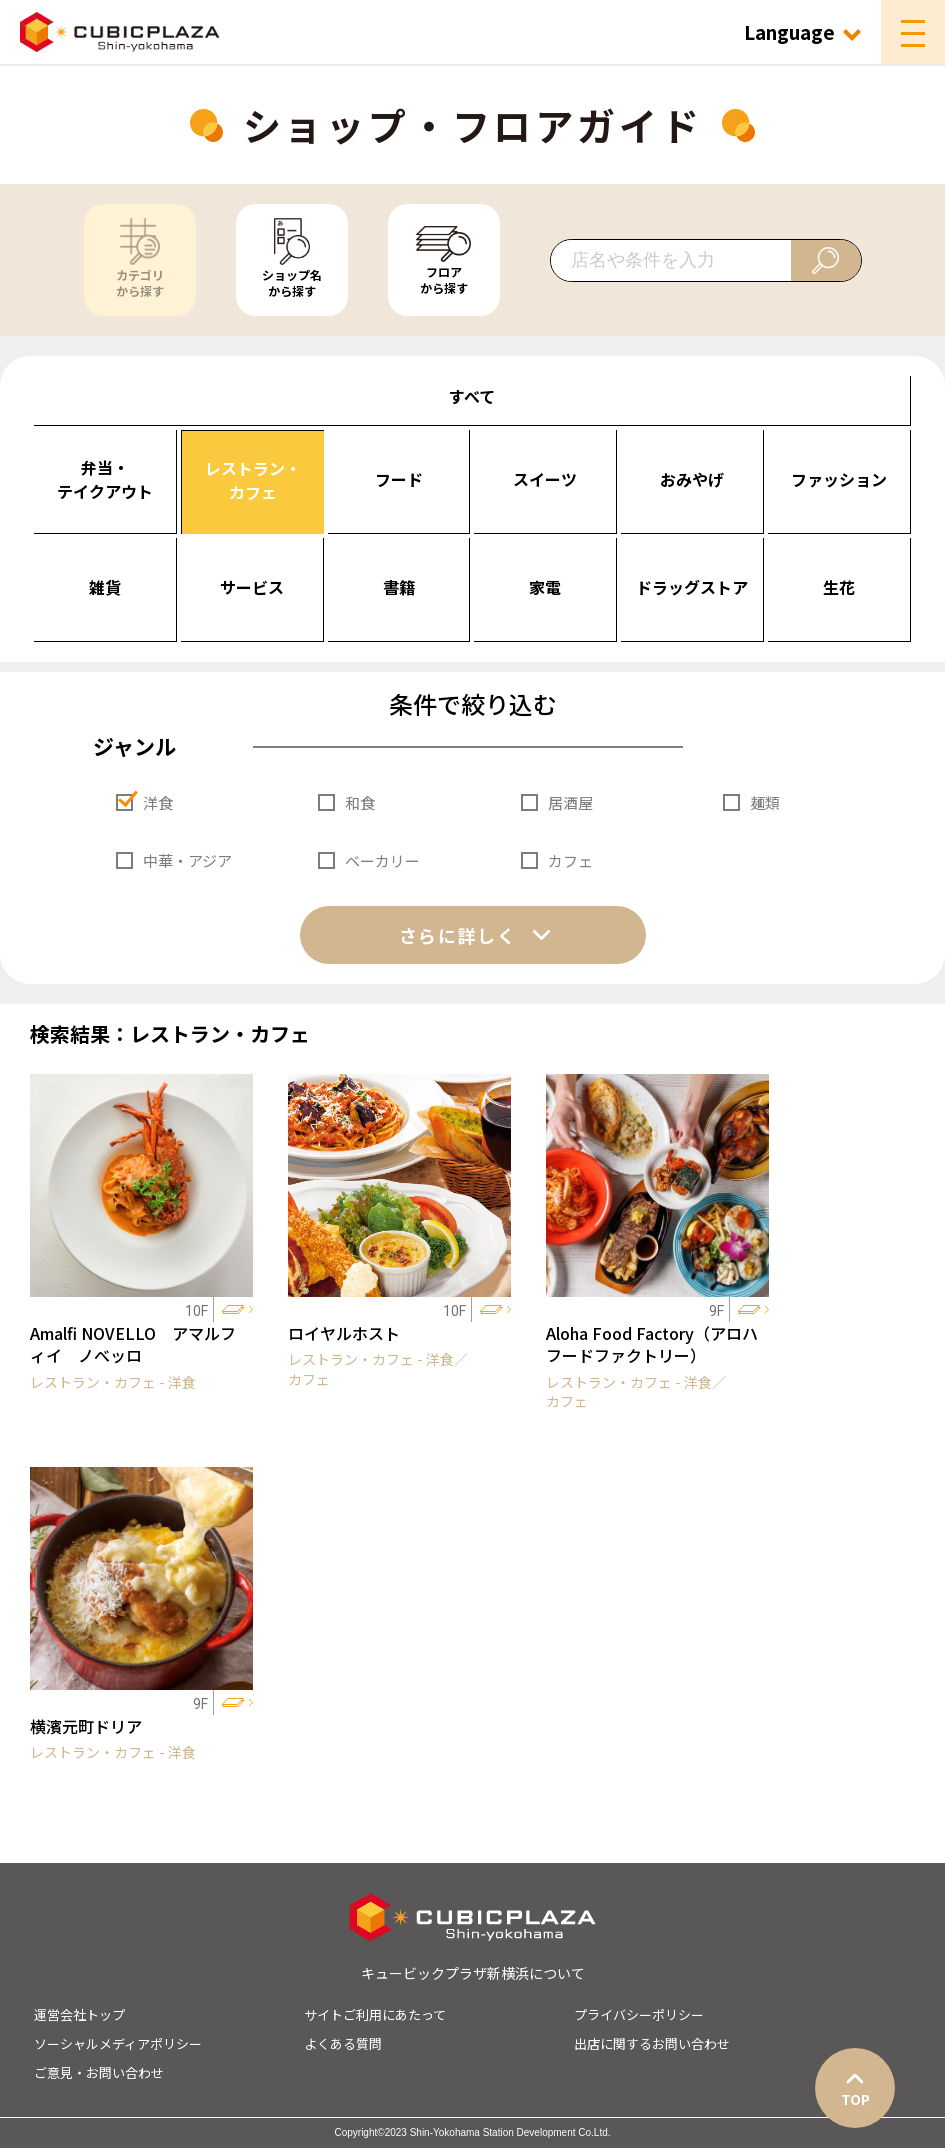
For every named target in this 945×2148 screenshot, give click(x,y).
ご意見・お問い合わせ (99, 2072)
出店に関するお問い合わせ (652, 2043)
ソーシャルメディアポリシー (118, 2043)
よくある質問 (343, 2043)
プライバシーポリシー (639, 2014)
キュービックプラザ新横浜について (473, 1973)
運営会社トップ (79, 2014)
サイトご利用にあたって (375, 2014)
